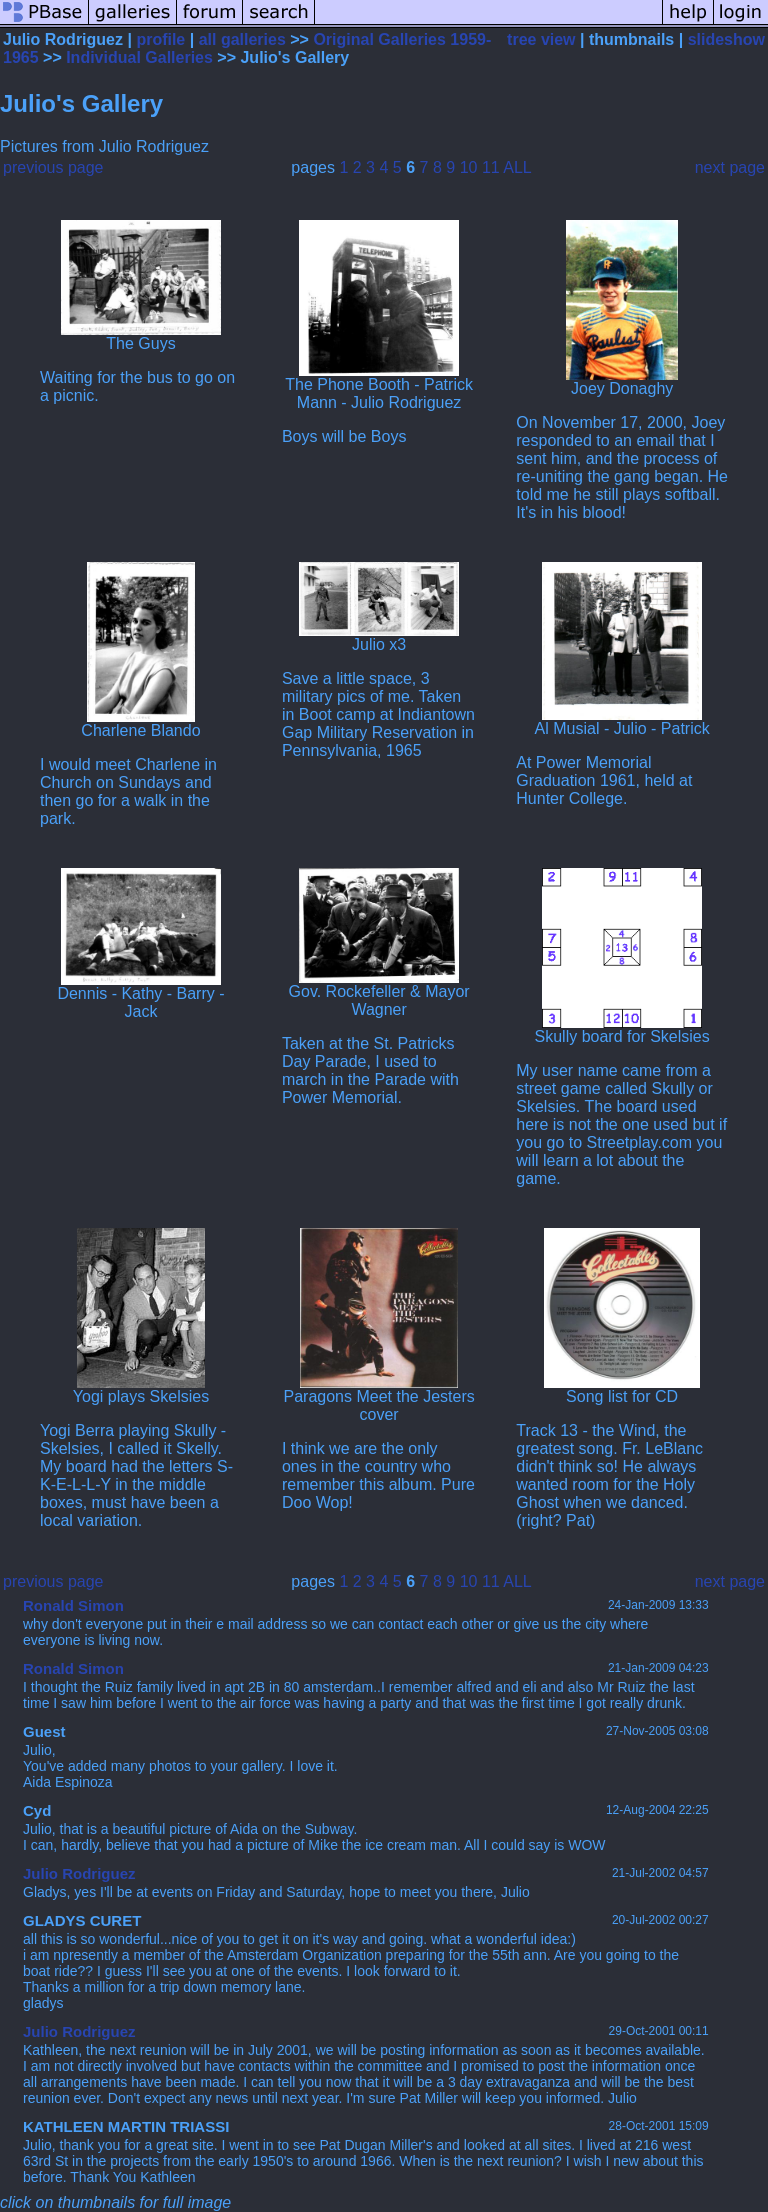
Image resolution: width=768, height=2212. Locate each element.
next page (730, 167)
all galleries (242, 39)
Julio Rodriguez (79, 1873)
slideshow (726, 39)
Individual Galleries (139, 57)
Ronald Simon (73, 1605)
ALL (517, 167)
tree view (541, 39)
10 (469, 167)
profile (160, 39)
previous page (53, 167)
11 (491, 167)
